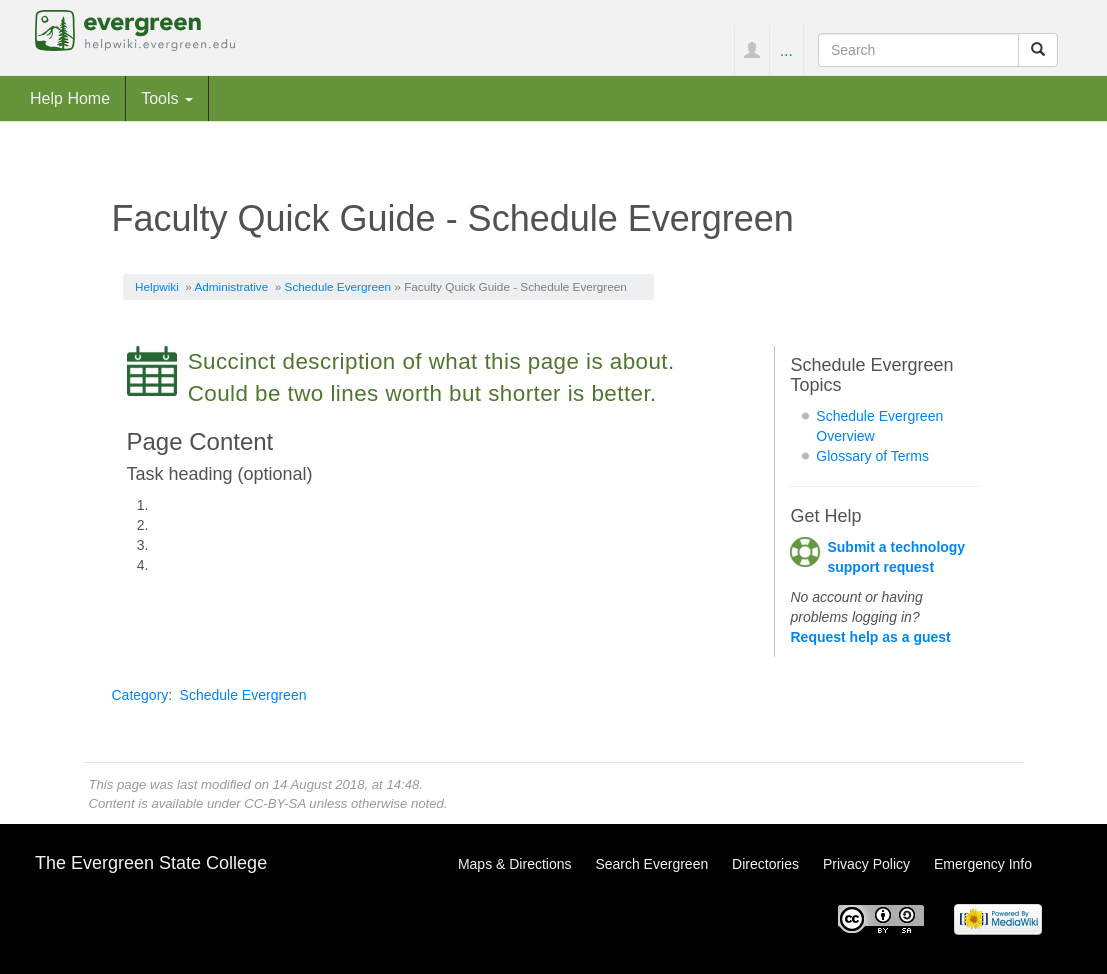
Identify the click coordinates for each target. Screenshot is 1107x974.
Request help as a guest (870, 637)
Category (140, 695)
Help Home (70, 98)
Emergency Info (983, 864)
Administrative (231, 286)
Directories (765, 864)
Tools (167, 98)
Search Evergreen (651, 864)
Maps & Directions (515, 864)
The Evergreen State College (151, 863)
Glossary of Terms (872, 456)
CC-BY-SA (274, 803)
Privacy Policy (866, 864)
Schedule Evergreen (338, 286)
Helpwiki (157, 286)
